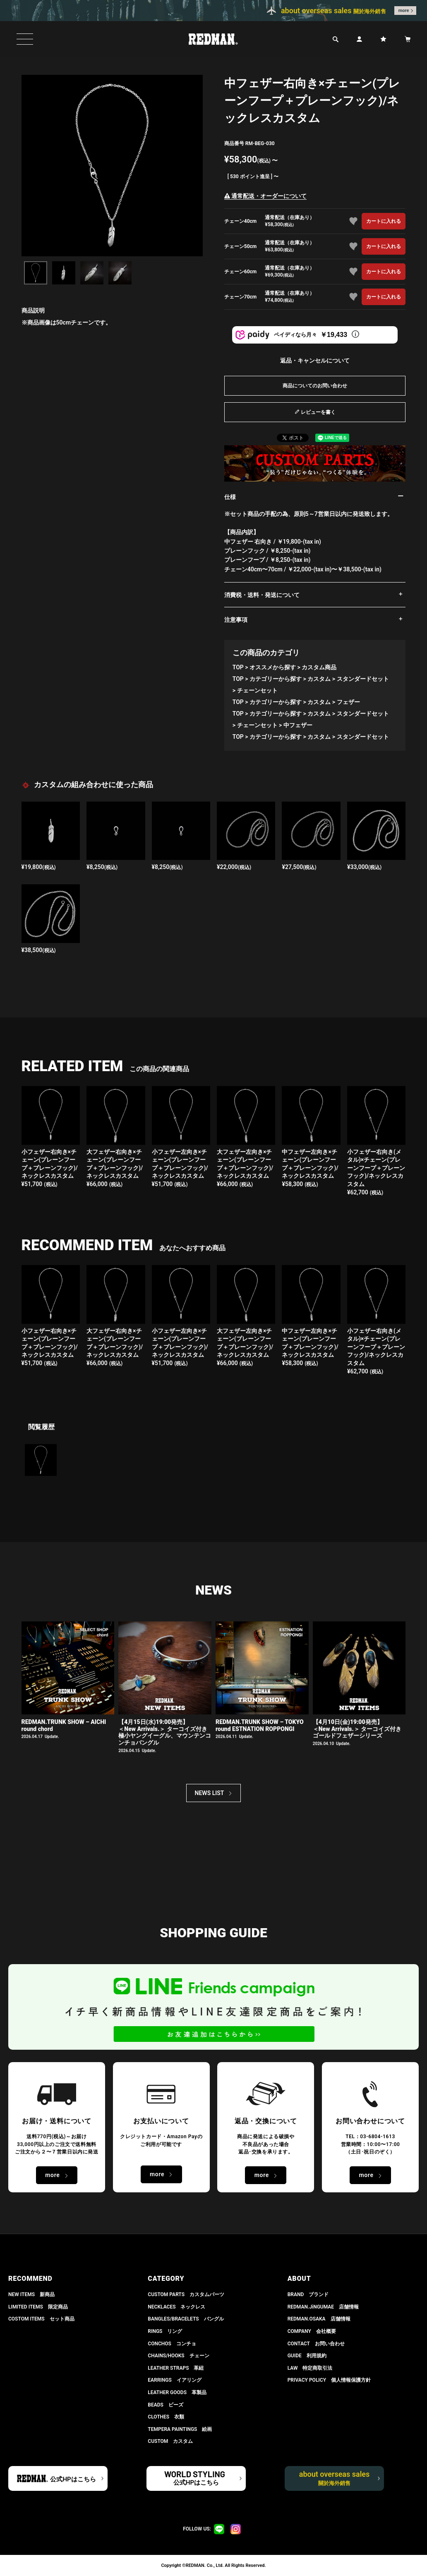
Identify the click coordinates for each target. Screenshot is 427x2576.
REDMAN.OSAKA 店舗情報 (319, 2319)
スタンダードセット (363, 679)
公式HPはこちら (73, 2479)
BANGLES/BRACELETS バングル (185, 2319)
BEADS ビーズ (165, 2405)
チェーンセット (257, 690)
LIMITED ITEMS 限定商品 (38, 2307)
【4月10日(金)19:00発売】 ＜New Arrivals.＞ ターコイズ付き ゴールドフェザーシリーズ (357, 1729)
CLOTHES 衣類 (166, 2417)
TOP (238, 667)
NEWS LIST (209, 1793)
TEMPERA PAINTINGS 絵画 (180, 2429)
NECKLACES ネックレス (176, 2307)
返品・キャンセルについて (315, 360)
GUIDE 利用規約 (307, 2356)
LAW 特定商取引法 (310, 2368)
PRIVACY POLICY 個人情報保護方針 (329, 2380)
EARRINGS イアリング (174, 2380)
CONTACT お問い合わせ (316, 2344)
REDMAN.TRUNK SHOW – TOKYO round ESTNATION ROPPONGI (260, 1725)
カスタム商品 (319, 667)
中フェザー (297, 725)
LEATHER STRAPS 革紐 (176, 2368)
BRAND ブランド (308, 2294)
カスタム (319, 679)
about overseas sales (334, 2478)
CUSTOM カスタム (170, 2441)
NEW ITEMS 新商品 (31, 2294)
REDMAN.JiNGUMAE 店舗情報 (323, 2307)
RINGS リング (165, 2331)
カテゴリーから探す (275, 679)
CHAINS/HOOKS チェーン (178, 2356)
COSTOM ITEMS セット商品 (41, 2319)
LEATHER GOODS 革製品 (177, 2392)
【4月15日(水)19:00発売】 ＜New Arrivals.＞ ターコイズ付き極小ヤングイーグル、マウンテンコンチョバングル (164, 1732)
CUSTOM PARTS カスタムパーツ (186, 2294)
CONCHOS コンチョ (172, 2344)
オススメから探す (272, 667)
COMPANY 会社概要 (312, 2331)
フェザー (348, 702)
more (403, 10)
